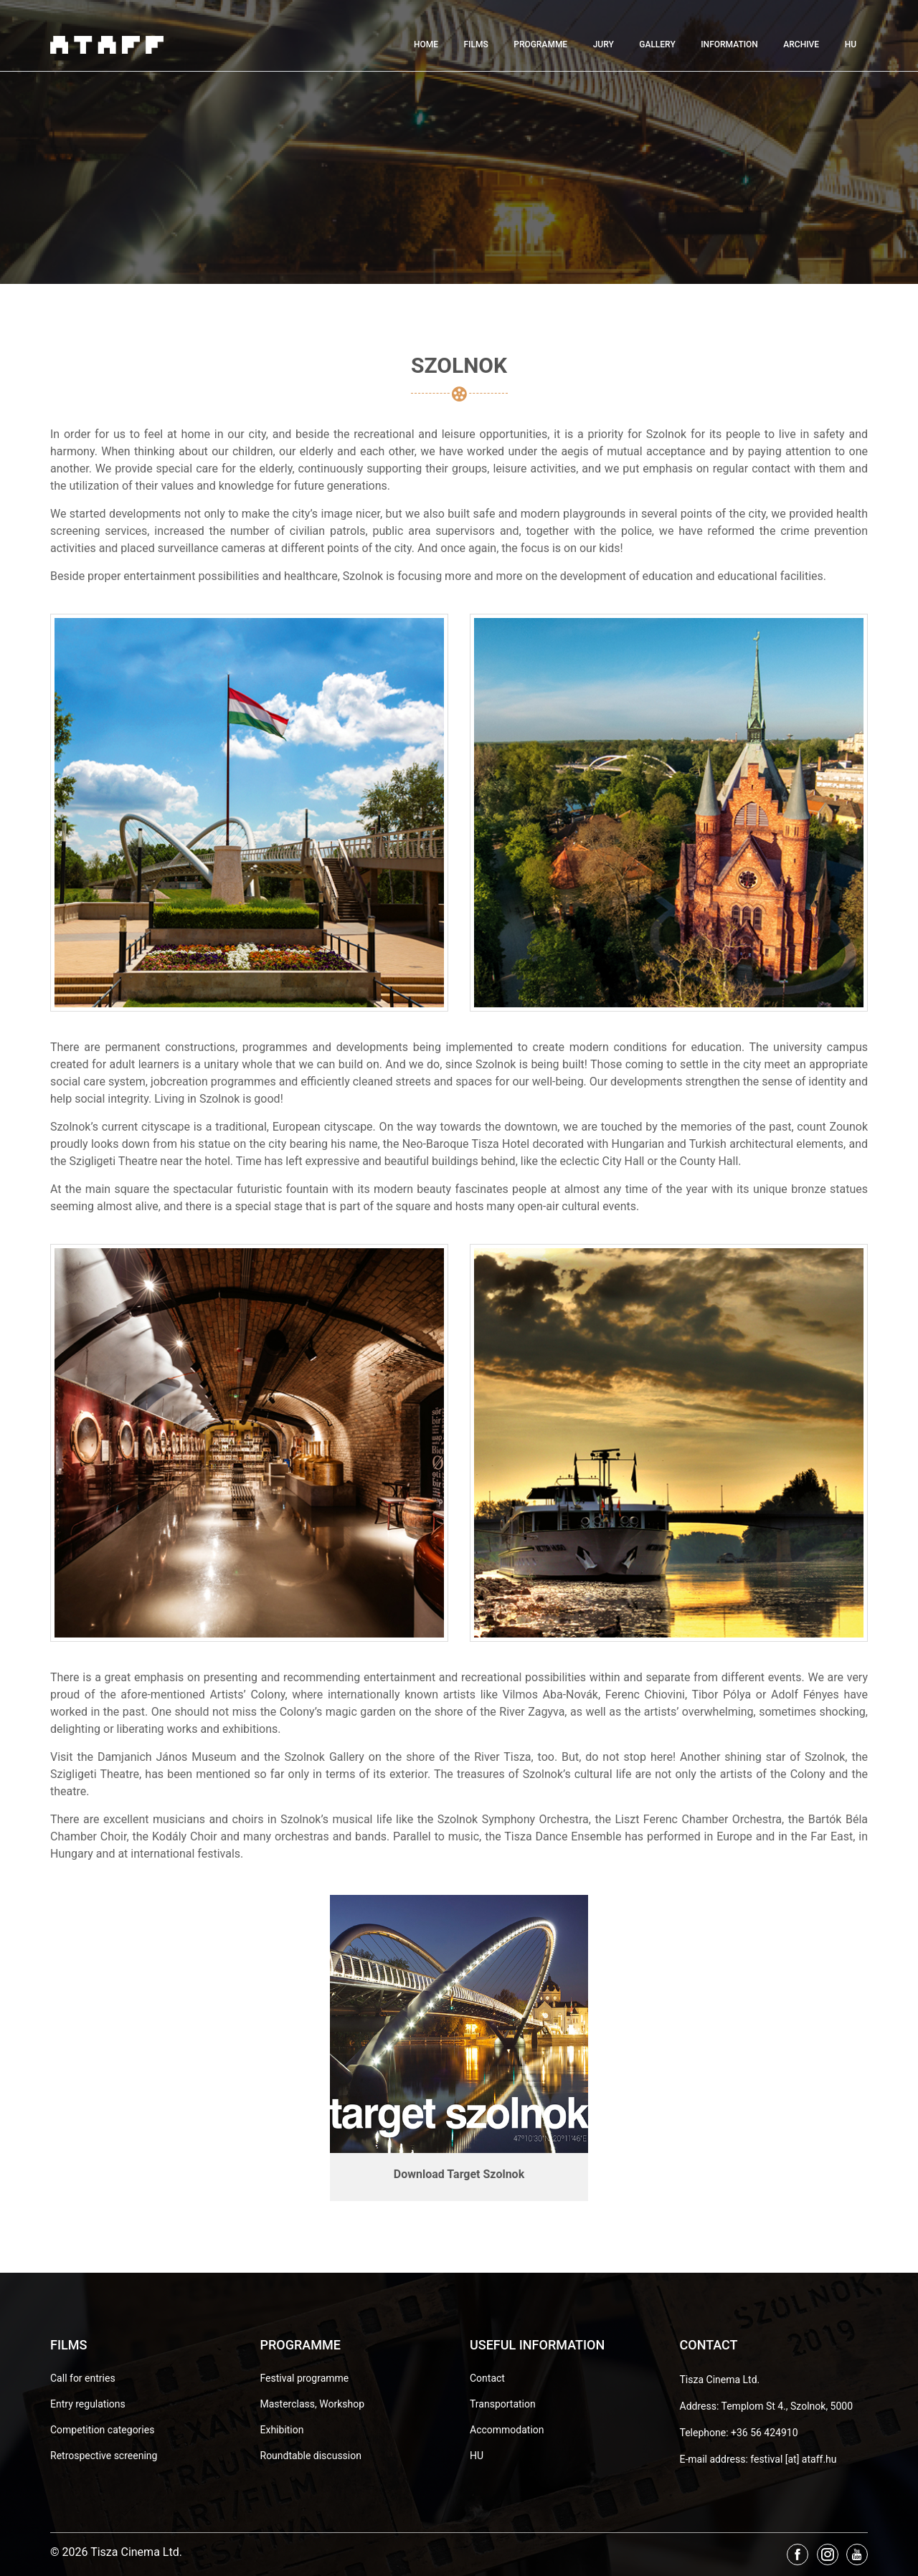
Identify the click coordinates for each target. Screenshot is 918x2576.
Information (729, 44)
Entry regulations (88, 2404)
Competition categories (102, 2429)
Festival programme (304, 2378)
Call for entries (82, 2378)
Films (475, 44)
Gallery (657, 44)
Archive (801, 44)
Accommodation (507, 2429)
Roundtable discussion (310, 2455)
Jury (603, 44)
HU (850, 44)
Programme (540, 44)
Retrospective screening (103, 2455)
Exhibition (282, 2429)
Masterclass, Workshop (312, 2404)
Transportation (503, 2404)
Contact (487, 2378)
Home (426, 44)
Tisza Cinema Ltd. (720, 2379)
